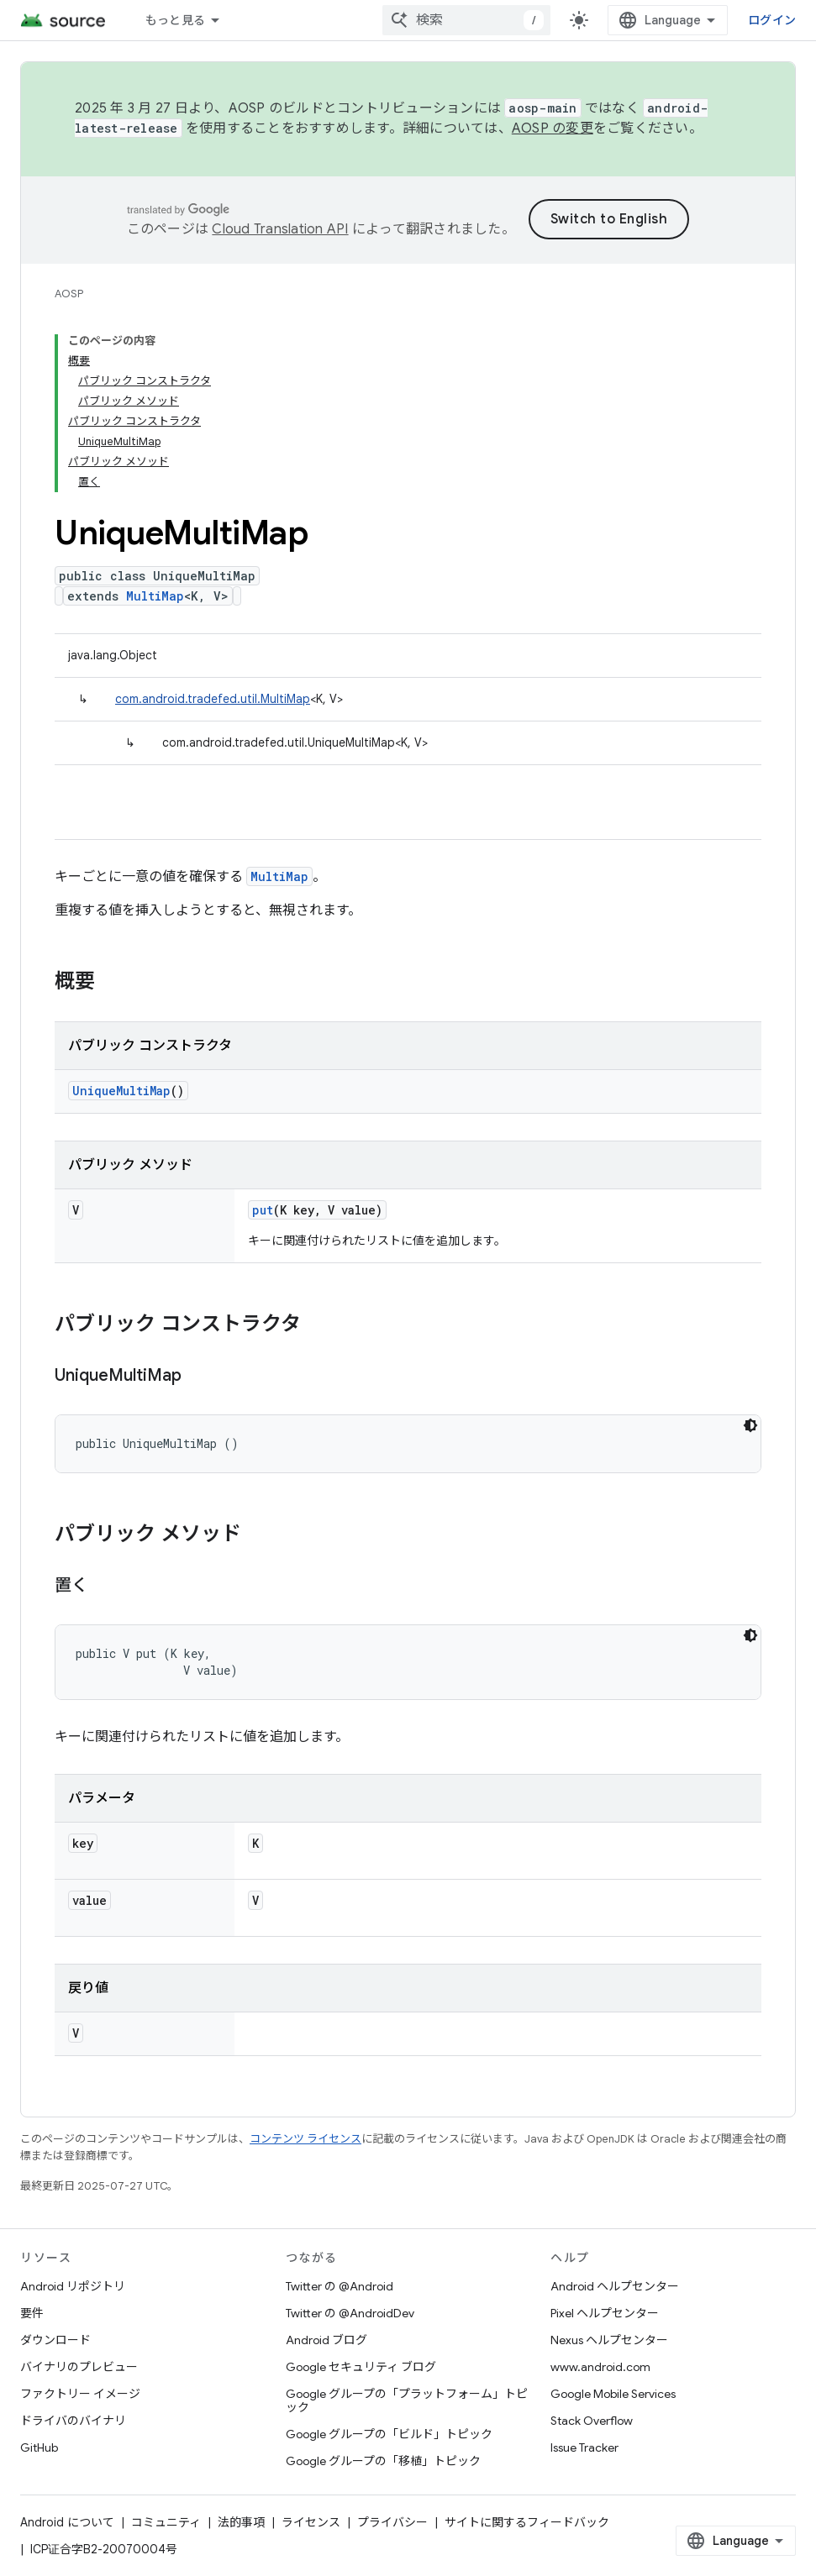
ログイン (772, 20)
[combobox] (466, 20)
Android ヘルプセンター (614, 2286)
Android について (67, 2522)
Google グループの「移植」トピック (383, 2460)
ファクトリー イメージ (80, 2393)
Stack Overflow (591, 2420)
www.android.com (600, 2366)
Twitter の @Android (339, 2286)
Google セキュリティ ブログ (361, 2366)
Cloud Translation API (280, 229)
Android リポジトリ (72, 2286)
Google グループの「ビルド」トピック (389, 2434)
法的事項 (241, 2522)
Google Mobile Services (613, 2393)
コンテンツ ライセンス (305, 2139)
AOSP (69, 293)
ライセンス (311, 2522)
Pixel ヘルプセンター (604, 2313)
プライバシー (392, 2522)
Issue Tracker (584, 2447)
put (262, 1210)
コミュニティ (166, 2522)
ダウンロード (55, 2340)
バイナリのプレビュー (79, 2366)
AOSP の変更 (552, 128)
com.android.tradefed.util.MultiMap (212, 698)
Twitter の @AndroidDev (350, 2313)
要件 (32, 2313)
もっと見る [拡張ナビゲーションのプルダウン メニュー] (175, 20)
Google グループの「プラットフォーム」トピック (407, 2400)
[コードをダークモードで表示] (750, 1425)
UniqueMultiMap (121, 1091)
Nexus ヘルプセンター (609, 2340)
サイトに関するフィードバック (527, 2522)
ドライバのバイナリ (73, 2420)
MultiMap (155, 596)
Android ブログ (326, 2340)
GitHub (39, 2447)
